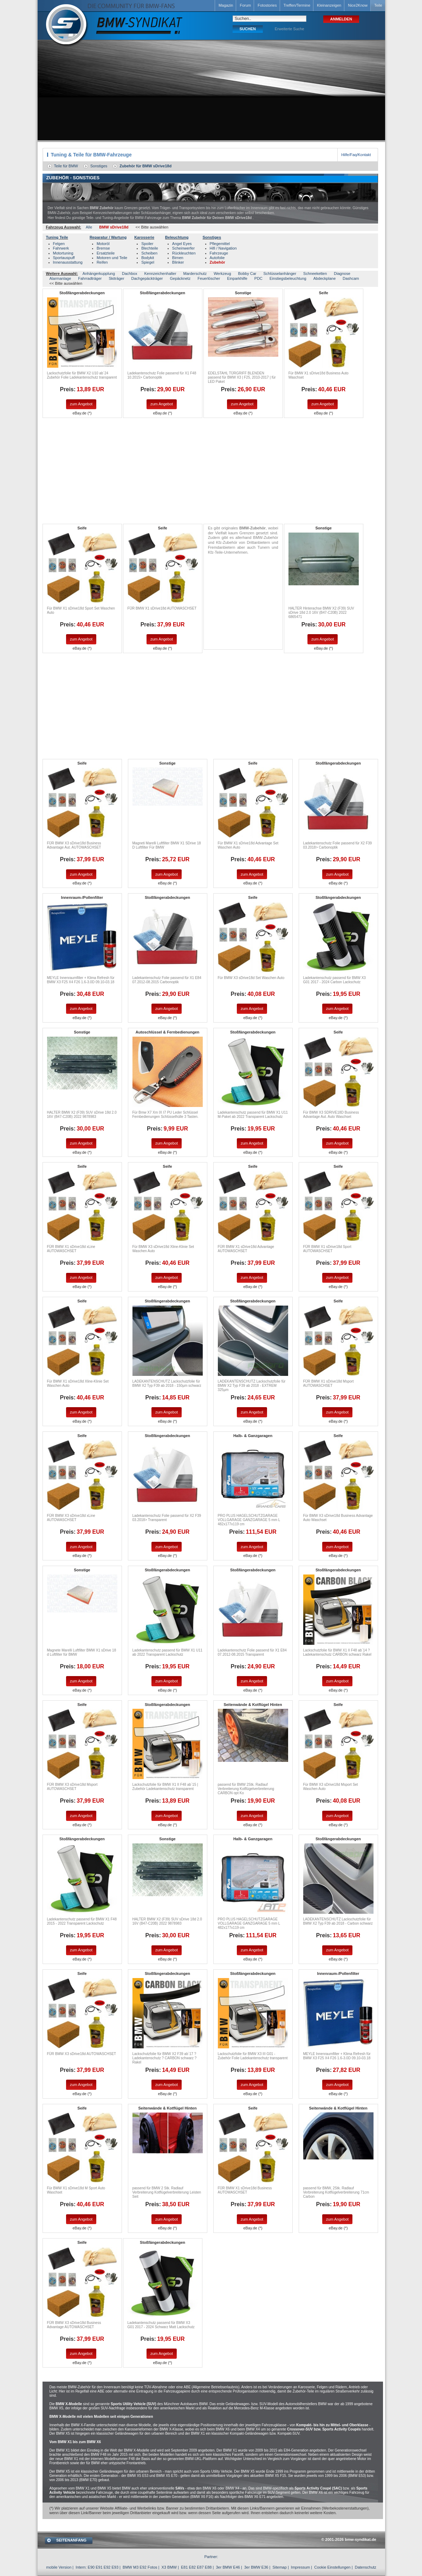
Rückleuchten (184, 253)
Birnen (177, 258)
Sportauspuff (64, 258)
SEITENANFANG (71, 2540)
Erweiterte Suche (289, 29)
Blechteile (149, 248)
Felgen (59, 244)
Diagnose (342, 273)
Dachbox (129, 273)
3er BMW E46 (228, 2567)
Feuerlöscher (208, 278)
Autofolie (217, 258)
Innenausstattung (68, 262)
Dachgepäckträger (147, 278)
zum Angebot (81, 404)
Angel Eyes (182, 244)
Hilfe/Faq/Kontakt (356, 155)
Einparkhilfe (237, 278)
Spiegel (147, 262)
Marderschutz (195, 273)
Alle (89, 227)
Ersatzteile (106, 253)
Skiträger (116, 278)
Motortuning (63, 253)
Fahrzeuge (219, 253)
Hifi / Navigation (223, 248)
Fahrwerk (61, 248)
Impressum (300, 2567)
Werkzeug (222, 273)
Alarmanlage (60, 278)
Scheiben (149, 253)
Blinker (178, 262)
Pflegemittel (220, 244)
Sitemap (279, 2567)
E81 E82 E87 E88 (196, 2567)
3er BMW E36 (256, 2567)
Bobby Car (247, 273)
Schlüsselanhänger (280, 273)
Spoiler (147, 244)
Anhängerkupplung (99, 273)
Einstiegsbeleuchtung (288, 278)
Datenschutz (365, 2567)
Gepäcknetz (180, 278)
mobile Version (58, 2567)
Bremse (103, 248)
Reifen (102, 262)
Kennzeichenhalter (160, 273)
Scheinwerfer (183, 248)
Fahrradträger (90, 278)
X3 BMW (169, 2567)
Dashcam (351, 278)
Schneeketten (315, 273)
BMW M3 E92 (135, 2567)
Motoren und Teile (112, 258)
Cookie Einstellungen (332, 2567)
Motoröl (103, 244)
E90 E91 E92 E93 (103, 2567)
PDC (258, 278)
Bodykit (147, 258)
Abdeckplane (324, 278)
